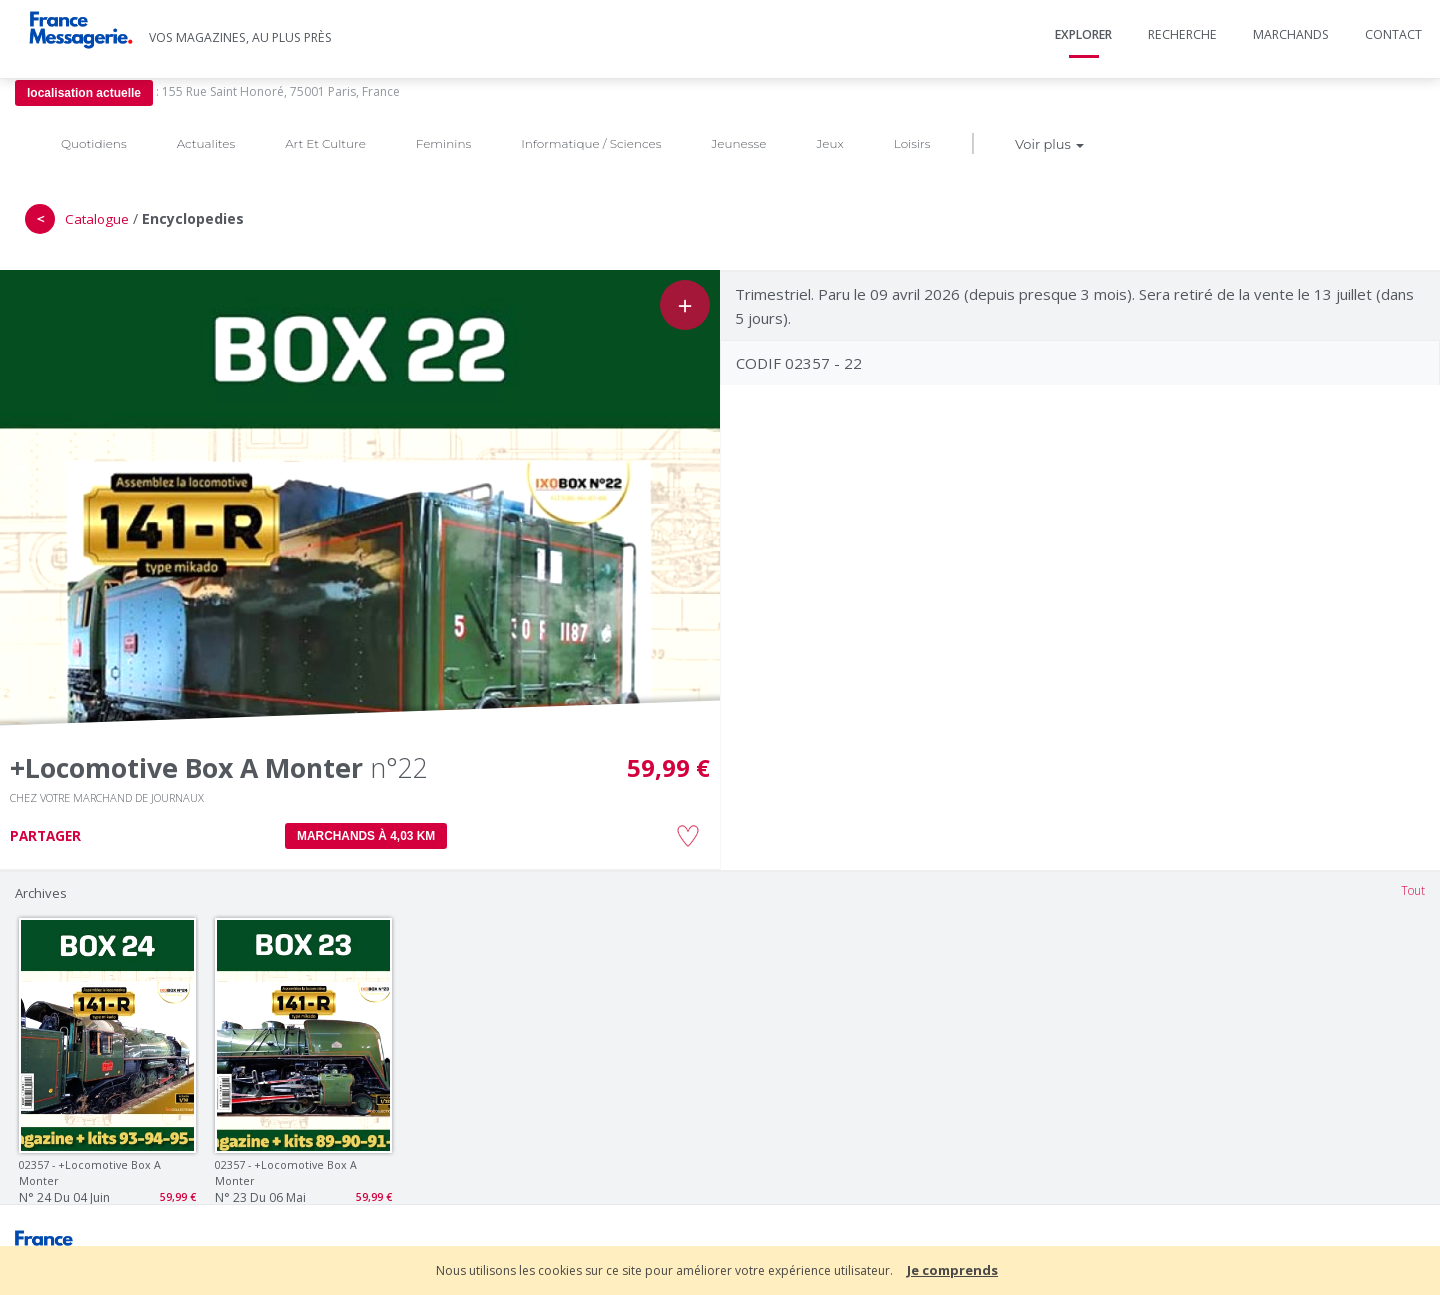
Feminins (443, 143)
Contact (1393, 34)
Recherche (1182, 34)
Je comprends (952, 1270)
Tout (1413, 890)
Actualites (206, 143)
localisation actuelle (84, 93)
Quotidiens (94, 143)
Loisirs (912, 143)
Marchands (1291, 34)
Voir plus (1049, 144)
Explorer (1083, 34)
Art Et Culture (325, 143)
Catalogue (97, 219)
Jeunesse (738, 143)
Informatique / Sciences (591, 143)
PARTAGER (45, 836)
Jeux (829, 143)
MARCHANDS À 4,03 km (366, 836)
